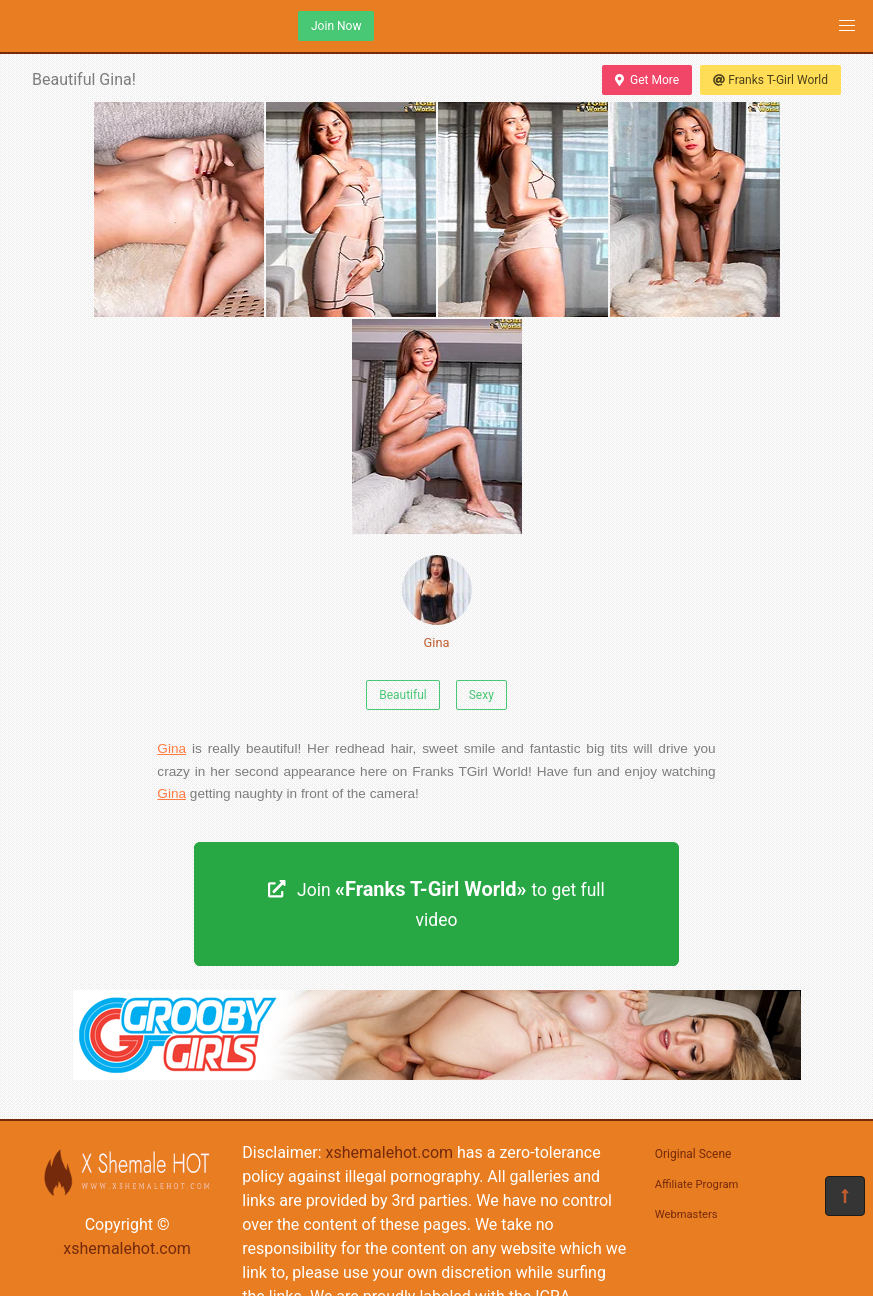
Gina (437, 602)
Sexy (481, 695)
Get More (647, 80)
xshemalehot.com (127, 1248)
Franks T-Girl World (770, 80)
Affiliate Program (697, 1184)
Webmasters (686, 1214)
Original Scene (693, 1154)
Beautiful (403, 695)
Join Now (336, 26)
